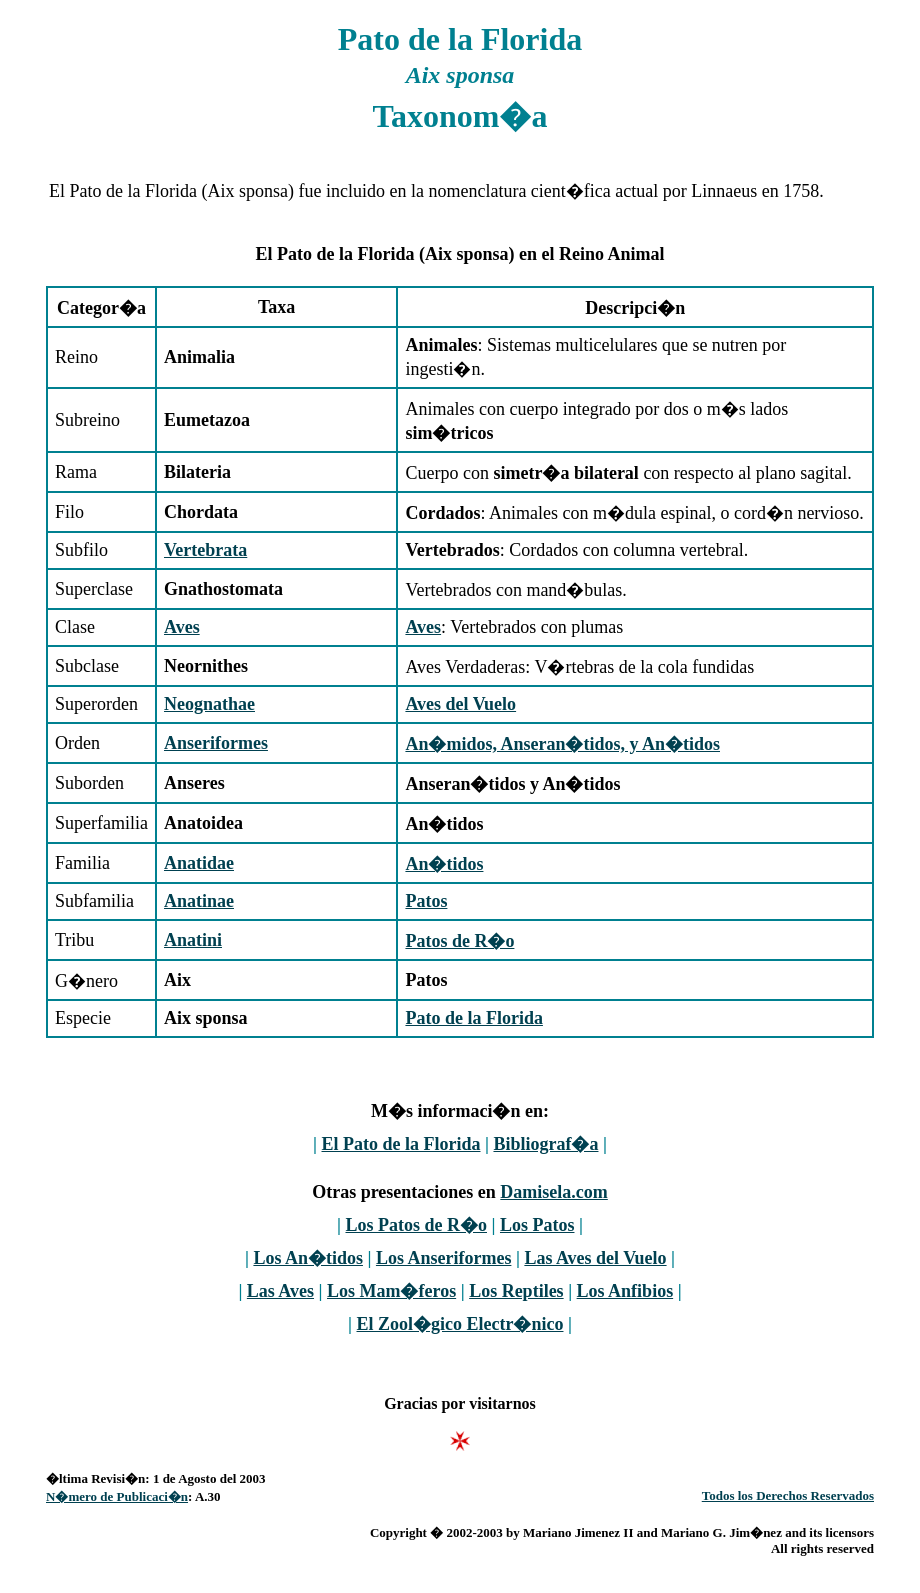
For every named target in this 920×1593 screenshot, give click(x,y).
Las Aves (280, 1291)
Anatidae (199, 863)
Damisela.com (553, 1192)
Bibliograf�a (545, 1144)
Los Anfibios (625, 1291)
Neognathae (209, 704)
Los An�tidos (308, 1258)
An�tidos (444, 864)
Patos (426, 901)
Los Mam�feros (391, 1291)
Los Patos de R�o (416, 1225)
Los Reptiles (516, 1291)
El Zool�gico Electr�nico (460, 1324)
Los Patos (537, 1225)
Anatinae (199, 901)
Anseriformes (216, 743)
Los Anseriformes (443, 1258)
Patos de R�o (459, 941)
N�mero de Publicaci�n (117, 1496)
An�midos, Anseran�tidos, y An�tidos (562, 744)
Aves (182, 627)
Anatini (193, 940)
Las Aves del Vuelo (595, 1258)
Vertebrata (205, 550)
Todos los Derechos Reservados (788, 1495)
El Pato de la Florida (401, 1144)
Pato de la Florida (474, 1018)
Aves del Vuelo (460, 704)
